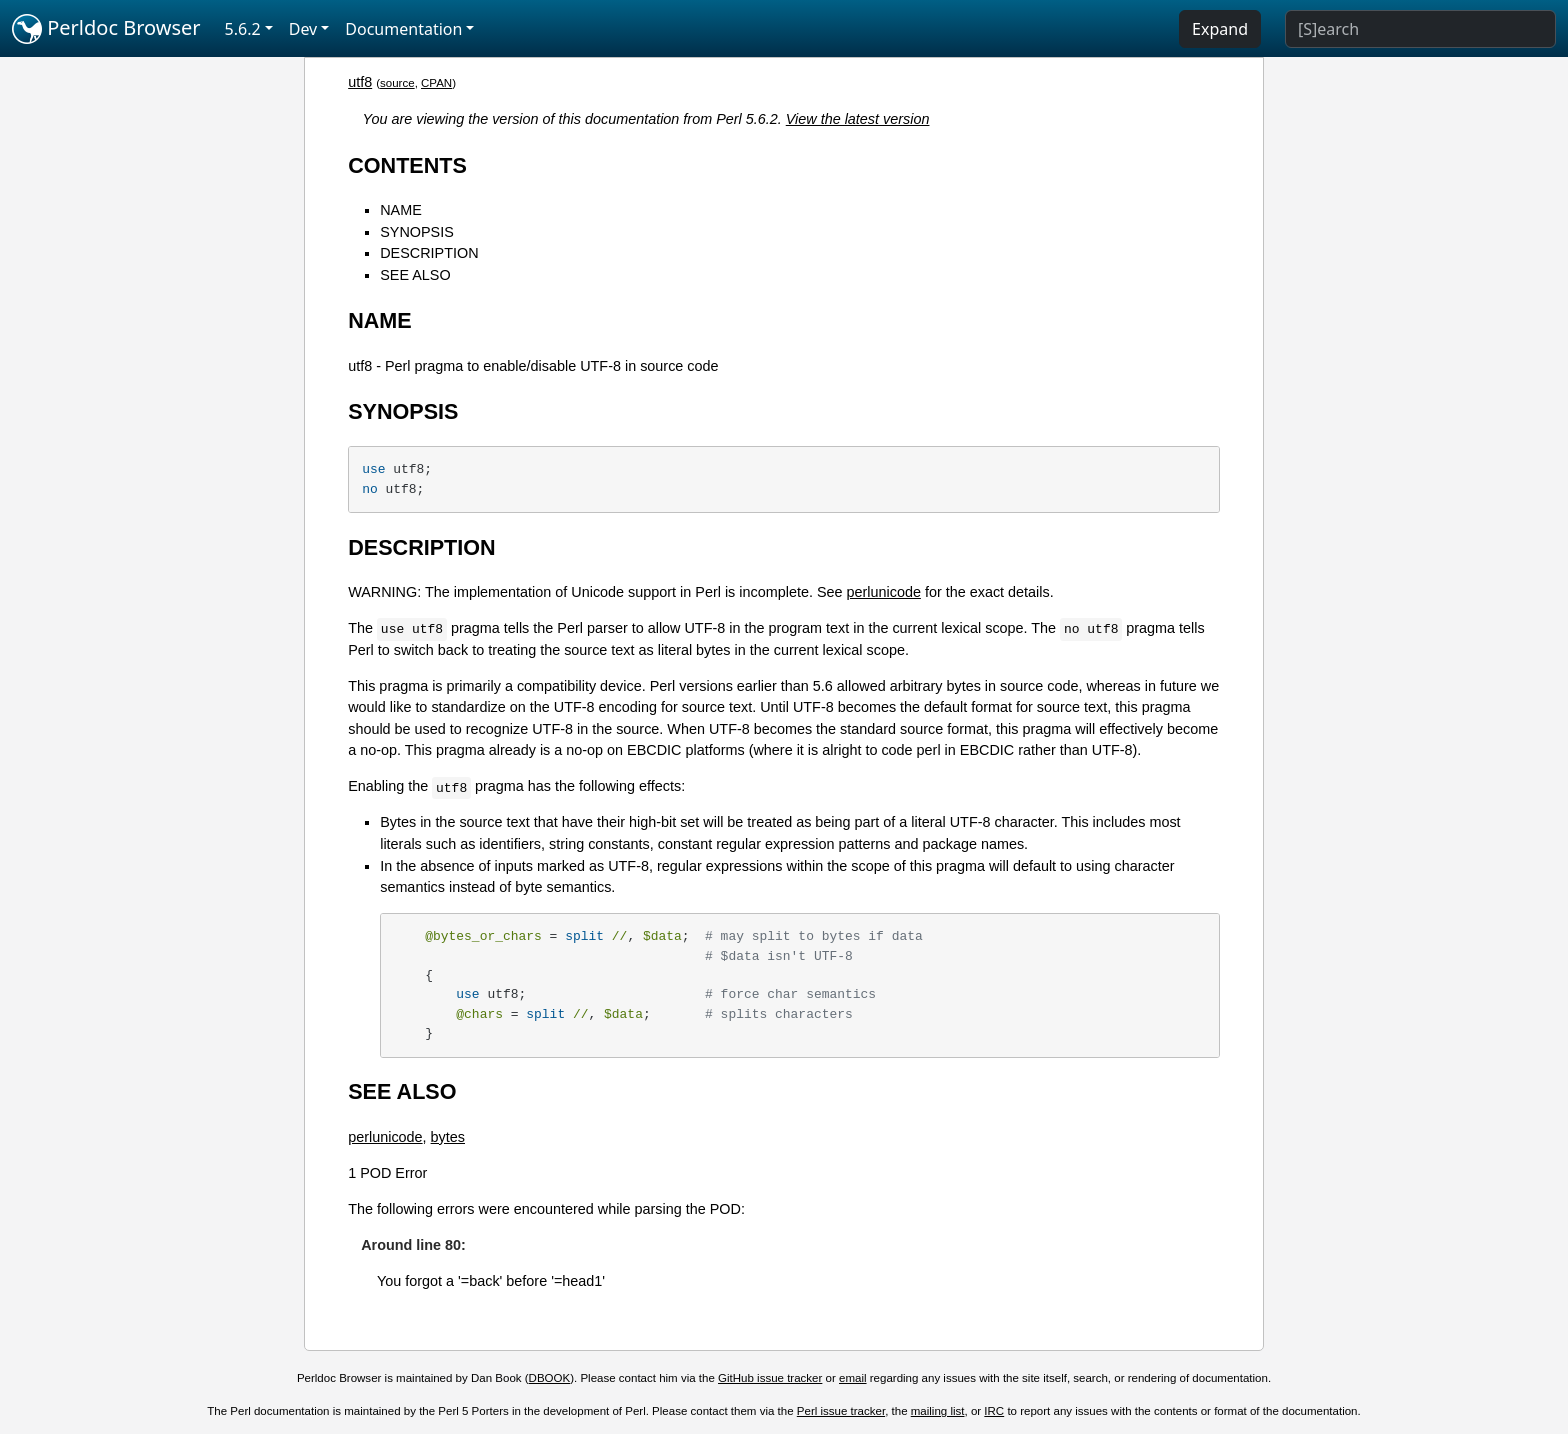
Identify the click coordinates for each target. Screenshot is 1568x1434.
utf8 (360, 82)
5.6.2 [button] (243, 29)
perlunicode (883, 592)
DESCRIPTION (429, 253)
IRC (994, 1411)
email (853, 1378)
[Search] (1420, 29)
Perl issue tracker (841, 1411)
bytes (448, 1137)
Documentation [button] (403, 29)
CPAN (436, 83)
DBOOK (550, 1378)
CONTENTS (407, 165)
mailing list (938, 1411)
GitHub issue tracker (770, 1378)
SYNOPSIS (417, 232)
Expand (1220, 29)
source (397, 83)
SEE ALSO (415, 275)
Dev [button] (303, 29)
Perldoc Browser (106, 29)
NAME (401, 210)
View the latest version (858, 119)
